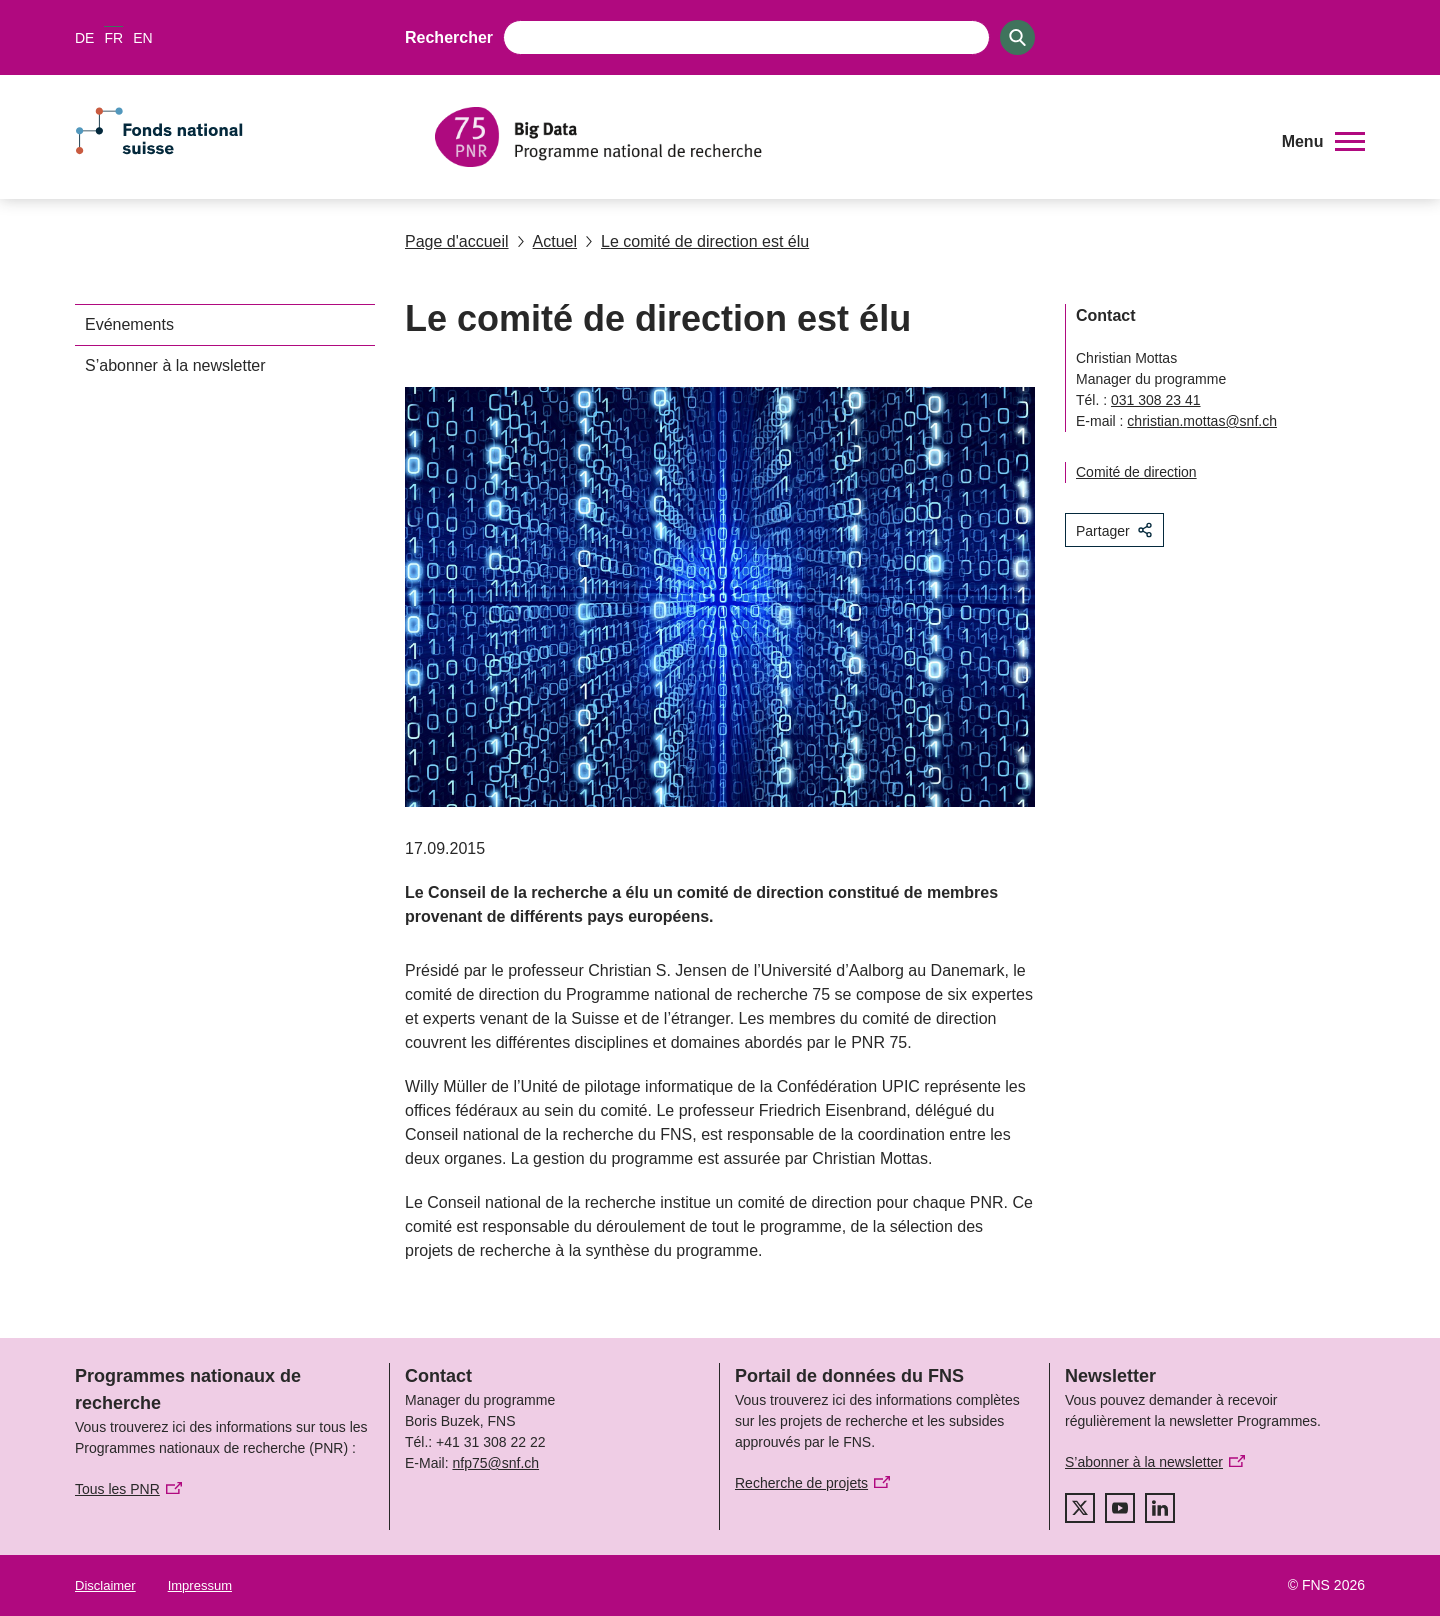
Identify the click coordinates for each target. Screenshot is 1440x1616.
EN (142, 38)
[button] (1323, 142)
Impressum (200, 1585)
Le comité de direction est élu (697, 241)
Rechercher (449, 37)
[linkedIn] (1160, 1508)
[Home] (844, 137)
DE (84, 38)
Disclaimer (105, 1585)
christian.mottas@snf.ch (1202, 421)
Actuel (547, 241)
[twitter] (1080, 1508)
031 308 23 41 (1156, 400)
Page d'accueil (457, 241)
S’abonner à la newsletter (175, 365)
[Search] (1017, 37)
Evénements (129, 324)
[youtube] (1120, 1508)
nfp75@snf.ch (495, 1463)
